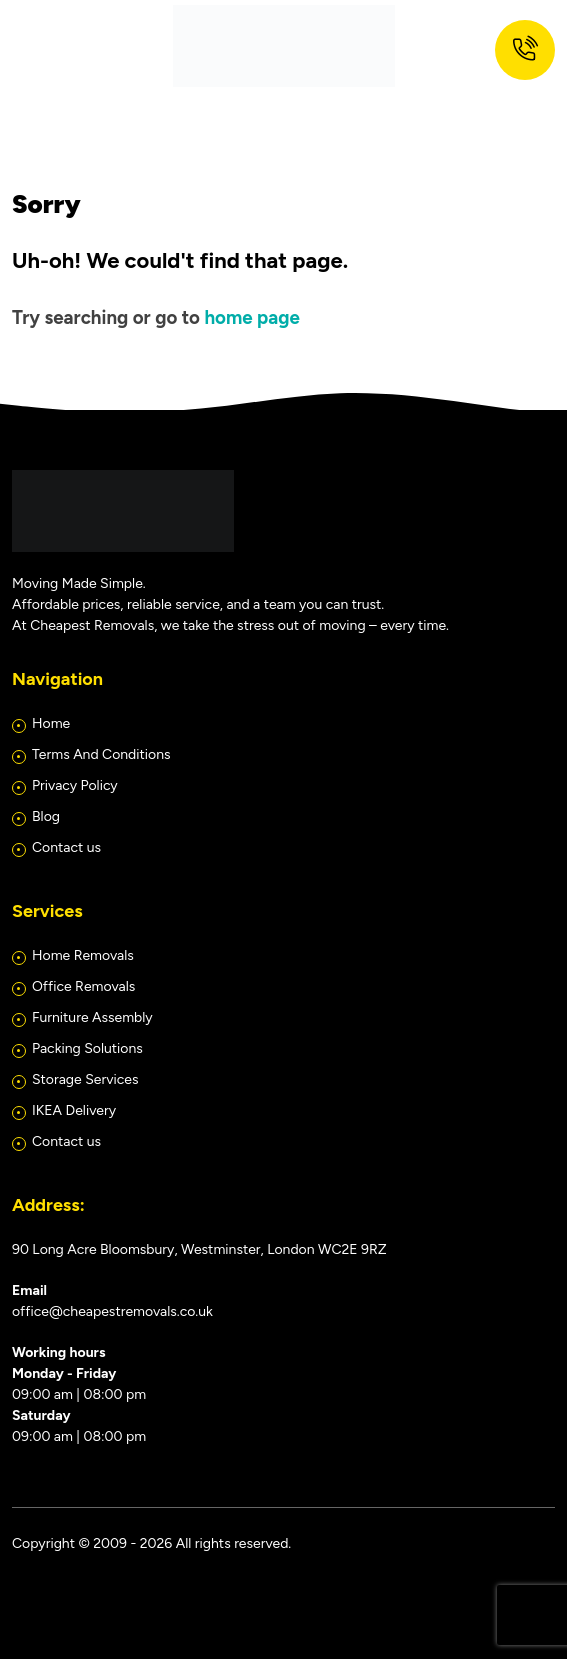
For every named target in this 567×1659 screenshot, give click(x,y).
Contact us (66, 847)
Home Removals (83, 955)
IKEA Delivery (74, 1110)
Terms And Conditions (101, 754)
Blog (46, 816)
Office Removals (83, 986)
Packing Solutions (87, 1048)
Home (51, 723)
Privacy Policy (75, 785)
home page (251, 317)
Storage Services (85, 1079)
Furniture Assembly (92, 1017)
